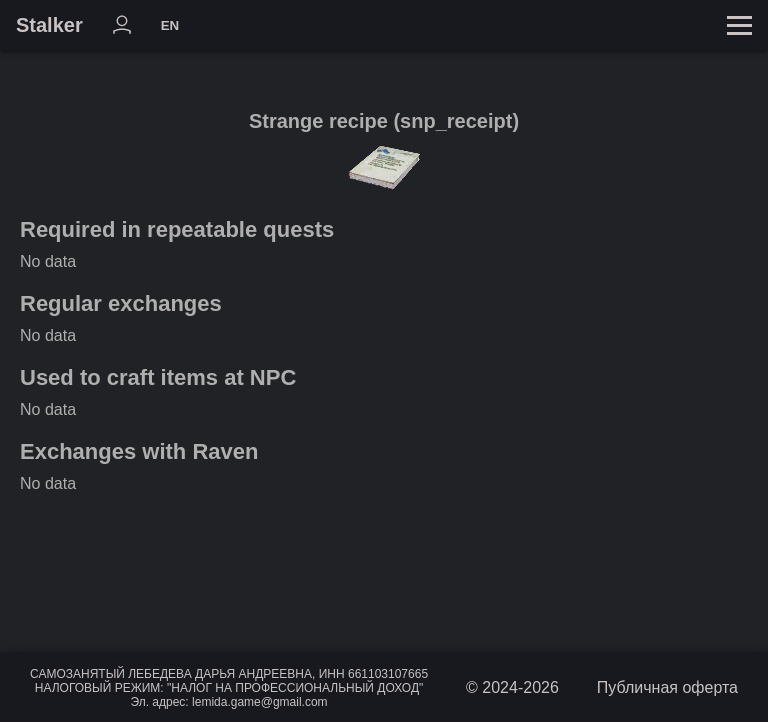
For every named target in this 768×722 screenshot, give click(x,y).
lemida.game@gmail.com (260, 702)
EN (170, 25)
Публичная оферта (667, 687)
